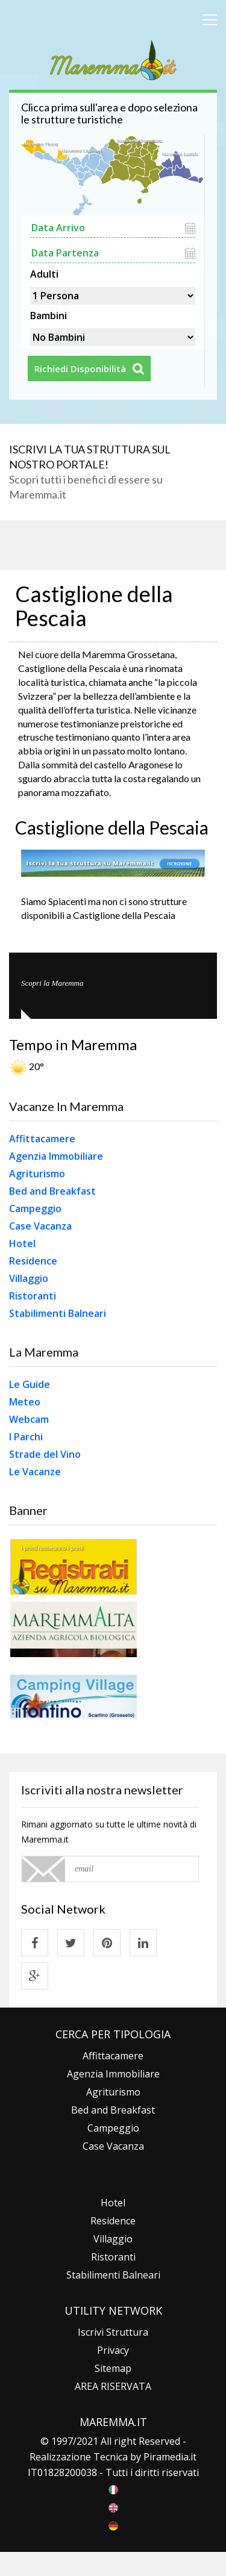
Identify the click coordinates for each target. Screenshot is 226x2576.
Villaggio (28, 1278)
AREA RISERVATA (113, 2386)
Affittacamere (42, 1138)
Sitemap (113, 2368)
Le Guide (29, 1384)
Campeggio (35, 1208)
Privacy (113, 2350)
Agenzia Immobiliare (56, 1156)
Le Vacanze (35, 1471)
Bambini (48, 314)
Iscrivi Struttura (113, 2332)
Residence (33, 1261)
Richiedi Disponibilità (80, 368)
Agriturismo (37, 1173)
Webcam (29, 1419)
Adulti (44, 272)
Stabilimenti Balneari (57, 1313)
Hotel (22, 1243)
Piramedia (166, 2456)
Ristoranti (32, 1295)
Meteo (24, 1401)
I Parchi (26, 1436)
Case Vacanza (40, 1226)
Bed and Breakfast (52, 1191)
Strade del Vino (45, 1454)
